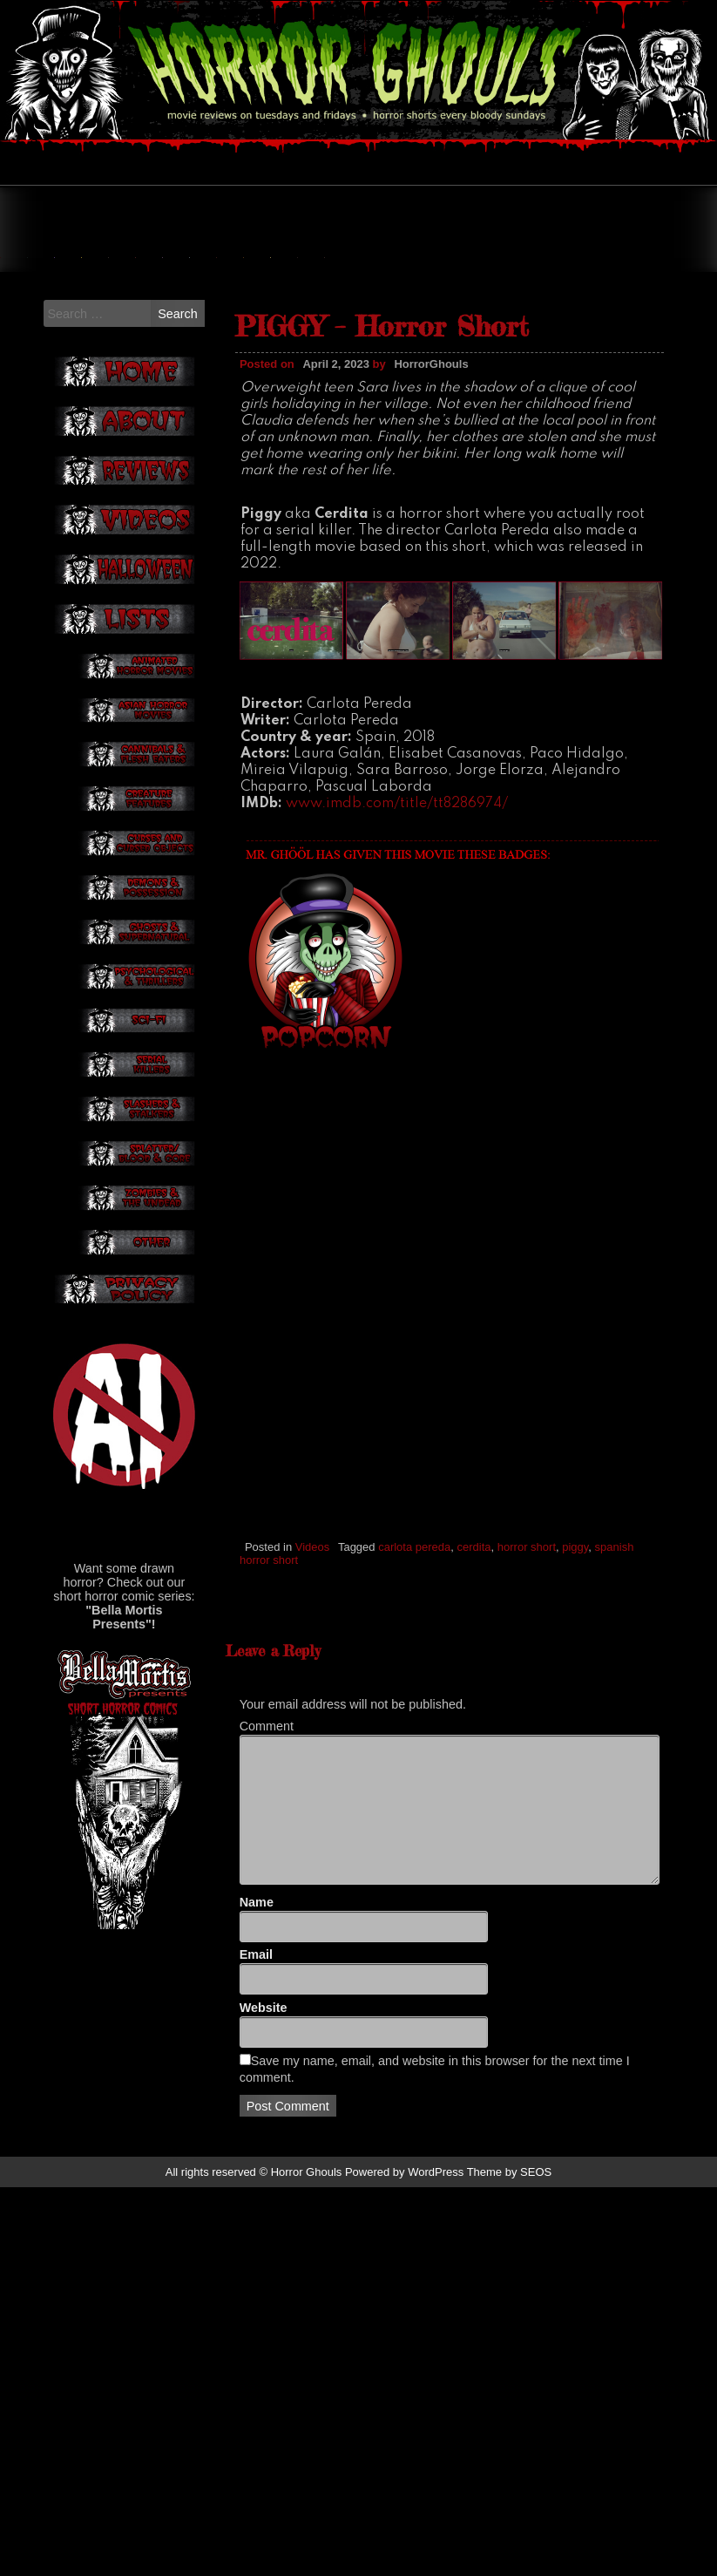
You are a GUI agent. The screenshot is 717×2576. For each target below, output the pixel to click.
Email (256, 2344)
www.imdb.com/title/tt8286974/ (397, 979)
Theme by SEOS (509, 2560)
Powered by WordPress (404, 2560)
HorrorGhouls (431, 539)
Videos (312, 1722)
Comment (267, 2116)
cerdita (474, 1722)
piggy (575, 1722)
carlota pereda (414, 1722)
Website (263, 2397)
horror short (526, 1722)
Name (257, 2291)
